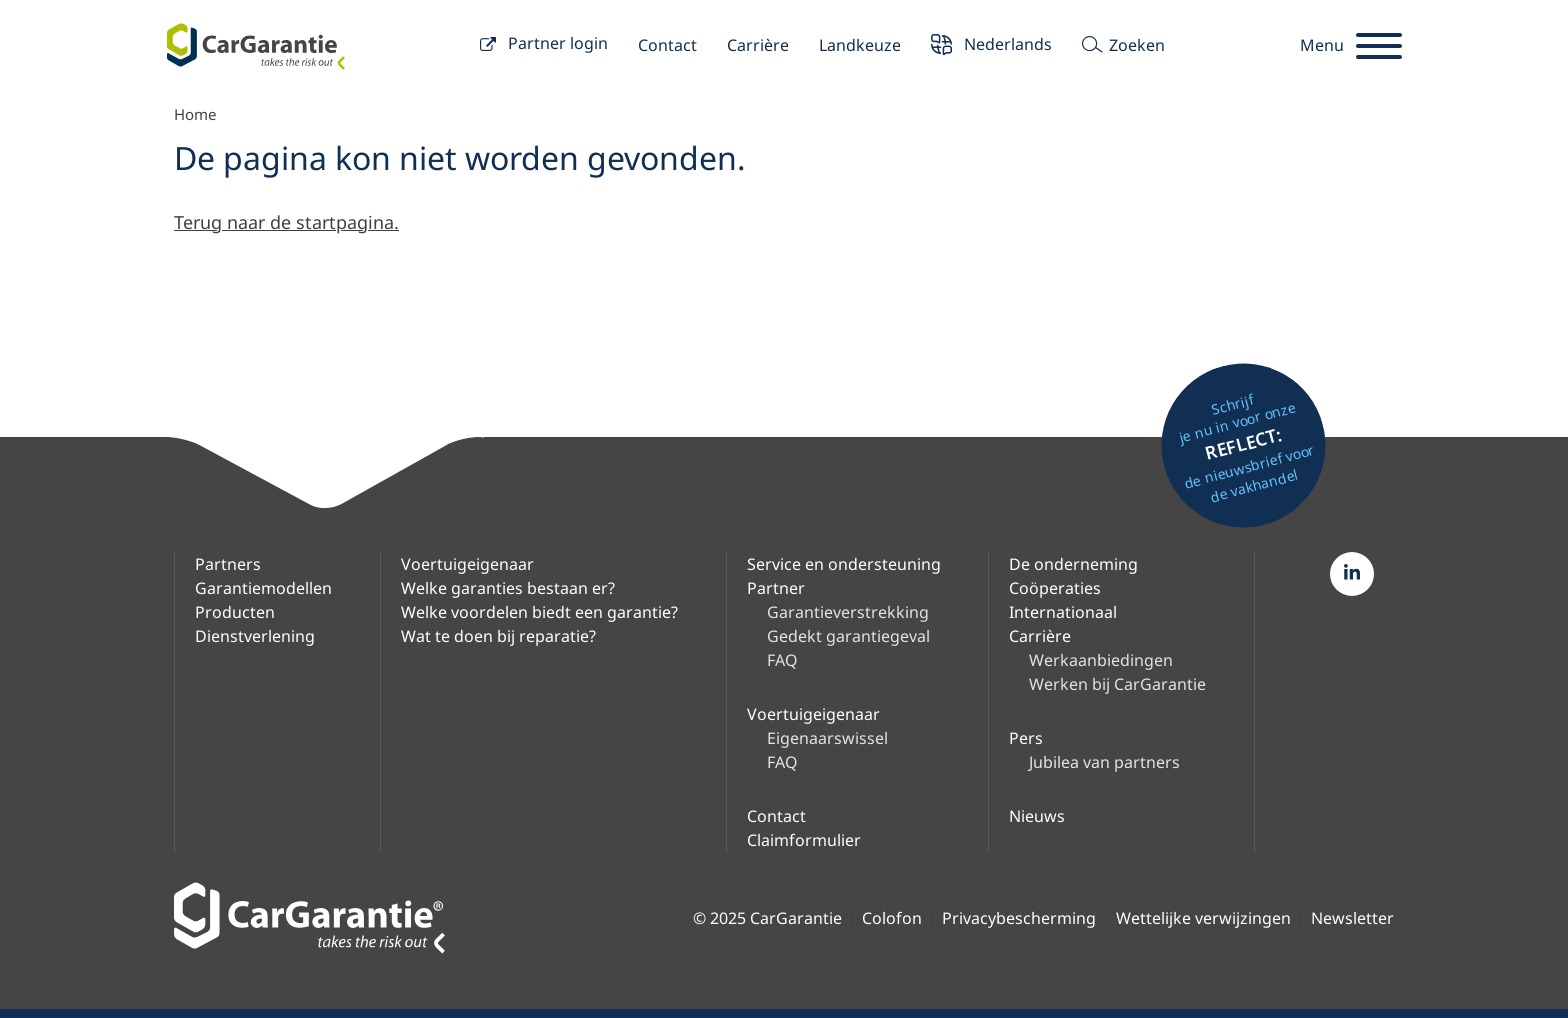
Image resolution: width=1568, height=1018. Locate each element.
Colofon (892, 918)
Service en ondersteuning (844, 564)
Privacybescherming (1019, 918)
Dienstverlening (255, 636)
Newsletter (1352, 918)
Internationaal (1063, 612)
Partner (776, 588)
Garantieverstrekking (848, 612)
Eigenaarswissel (827, 738)
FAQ (782, 660)
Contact (667, 45)
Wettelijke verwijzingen (1203, 918)
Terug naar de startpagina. (286, 222)
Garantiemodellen (263, 588)
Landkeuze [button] (860, 45)
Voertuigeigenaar (467, 564)
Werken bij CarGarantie (1117, 684)
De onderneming (1073, 564)
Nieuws (1037, 816)
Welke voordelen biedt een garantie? (539, 612)
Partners (228, 564)
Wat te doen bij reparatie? (498, 636)
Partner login (544, 45)
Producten (235, 612)
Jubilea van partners (1104, 762)
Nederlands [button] (991, 46)
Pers (1026, 738)
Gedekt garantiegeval (848, 636)
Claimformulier (804, 840)
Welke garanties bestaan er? (508, 588)
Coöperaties (1055, 588)
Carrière (758, 45)
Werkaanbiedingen (1101, 660)
